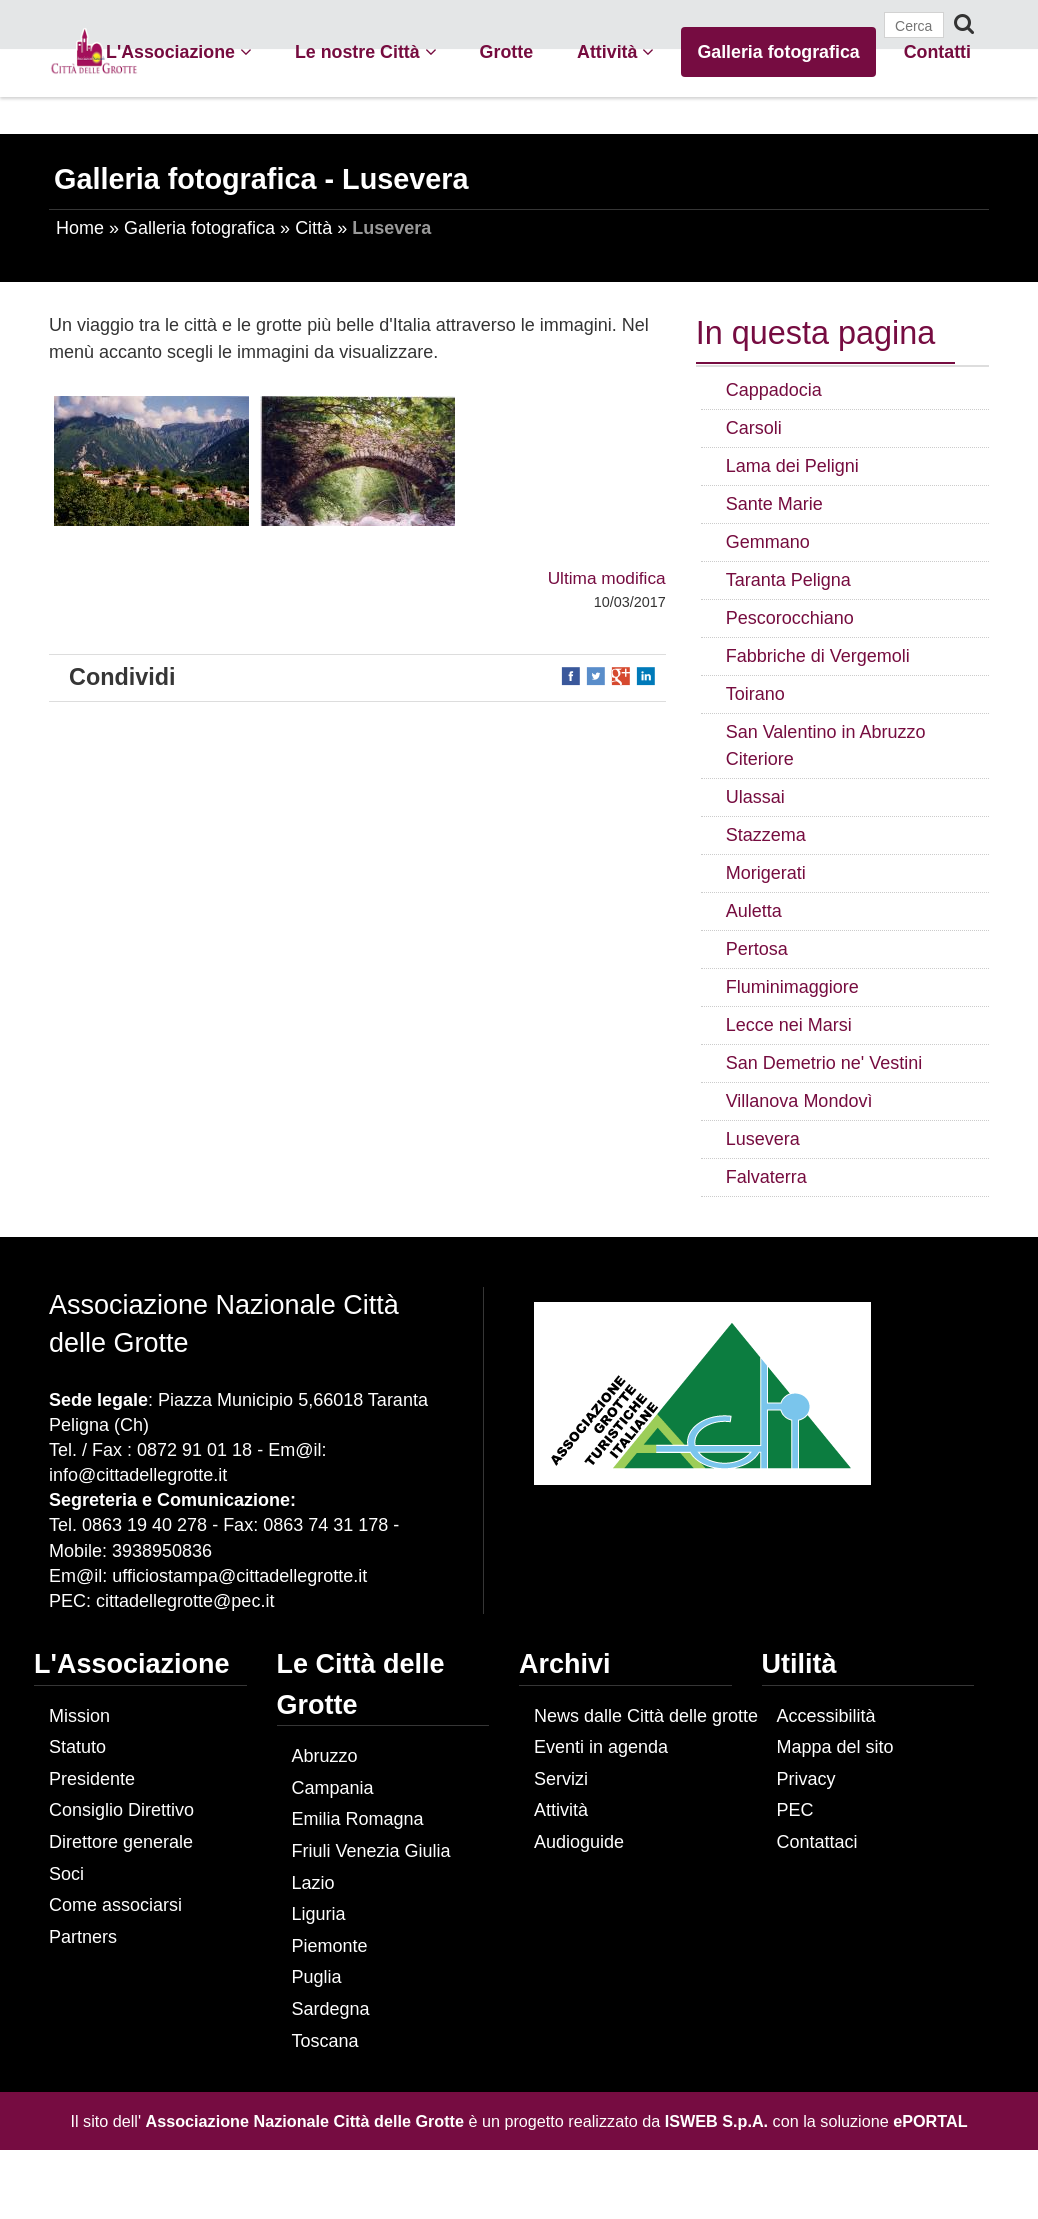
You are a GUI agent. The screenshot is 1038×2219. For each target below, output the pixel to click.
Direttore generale (121, 1842)
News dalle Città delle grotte (646, 1716)
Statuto (77, 1747)
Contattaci (817, 1842)
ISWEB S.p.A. (716, 2121)
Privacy (806, 1779)
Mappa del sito (835, 1747)
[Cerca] (914, 25)
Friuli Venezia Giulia (371, 1851)
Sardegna (331, 2009)
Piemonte (330, 1946)
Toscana (325, 2041)
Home (80, 228)
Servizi (561, 1779)
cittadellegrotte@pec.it (185, 1601)
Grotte (506, 52)
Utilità (799, 1664)
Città (313, 228)
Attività (615, 52)
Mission (79, 1716)
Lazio (313, 1883)
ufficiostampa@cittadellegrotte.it (239, 1576)
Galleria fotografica (778, 52)
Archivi (565, 1664)
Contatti (937, 52)
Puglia (317, 1977)
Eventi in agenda (601, 1747)
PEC (795, 1810)
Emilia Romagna (358, 1819)
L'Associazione (178, 52)
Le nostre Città (365, 52)
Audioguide (579, 1842)
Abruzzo (325, 1756)
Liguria (319, 1914)
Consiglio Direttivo (121, 1810)
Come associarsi (115, 1905)
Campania (333, 1788)
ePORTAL (930, 2121)
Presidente (92, 1779)
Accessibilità (826, 1716)
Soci (66, 1874)
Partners (83, 1937)
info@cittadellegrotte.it (138, 1475)
